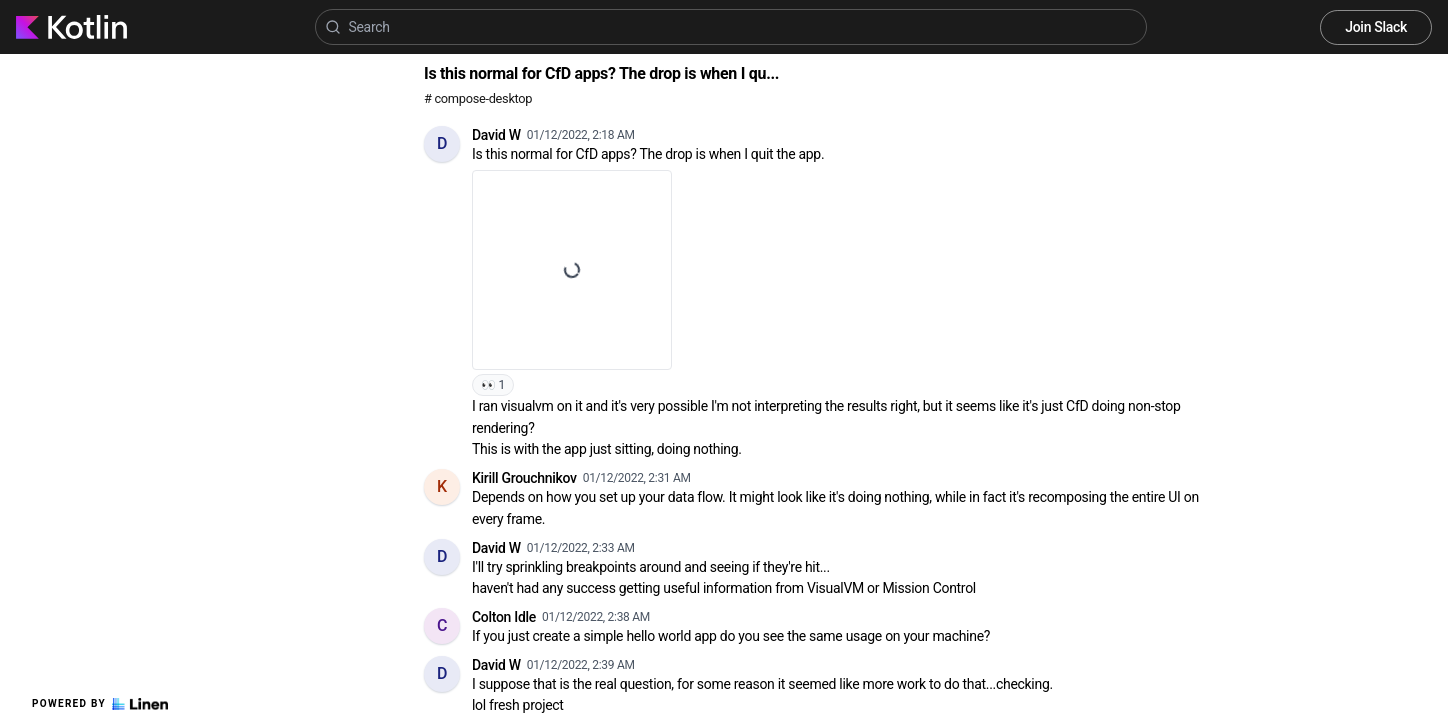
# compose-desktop (478, 98)
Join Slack (1376, 27)
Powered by (100, 704)
